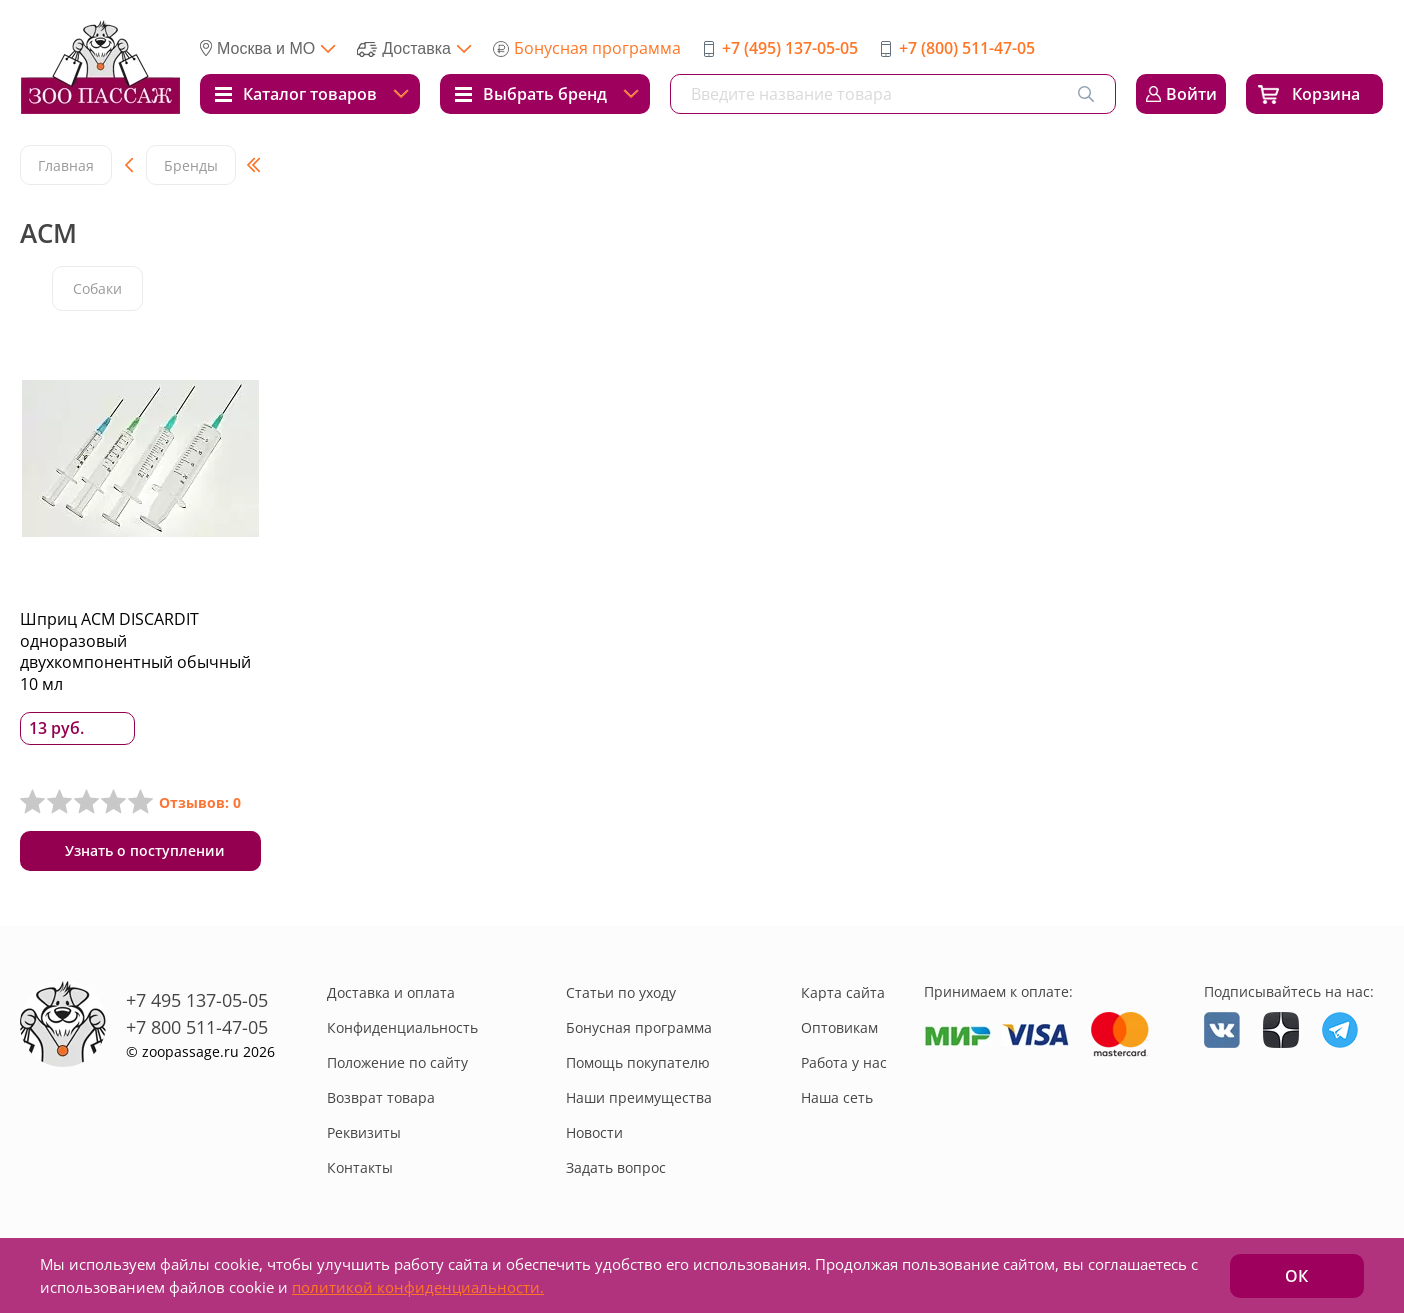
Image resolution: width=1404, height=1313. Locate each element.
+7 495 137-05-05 (197, 1000)
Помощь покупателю (638, 1062)
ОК (1296, 1276)
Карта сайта (843, 992)
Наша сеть (837, 1097)
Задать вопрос (616, 1167)
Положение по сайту (397, 1062)
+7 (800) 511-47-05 (967, 48)
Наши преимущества (639, 1097)
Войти (1191, 94)
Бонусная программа (597, 48)
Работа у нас (844, 1062)
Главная (66, 165)
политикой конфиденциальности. (418, 1287)
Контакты (360, 1167)
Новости (594, 1132)
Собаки (97, 288)
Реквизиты (364, 1132)
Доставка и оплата (391, 992)
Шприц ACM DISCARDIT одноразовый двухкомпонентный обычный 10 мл (135, 651)
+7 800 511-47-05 (197, 1027)
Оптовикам (839, 1027)
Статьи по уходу (621, 992)
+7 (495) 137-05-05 (790, 48)
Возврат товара (381, 1097)
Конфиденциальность (402, 1027)
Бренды (191, 165)
